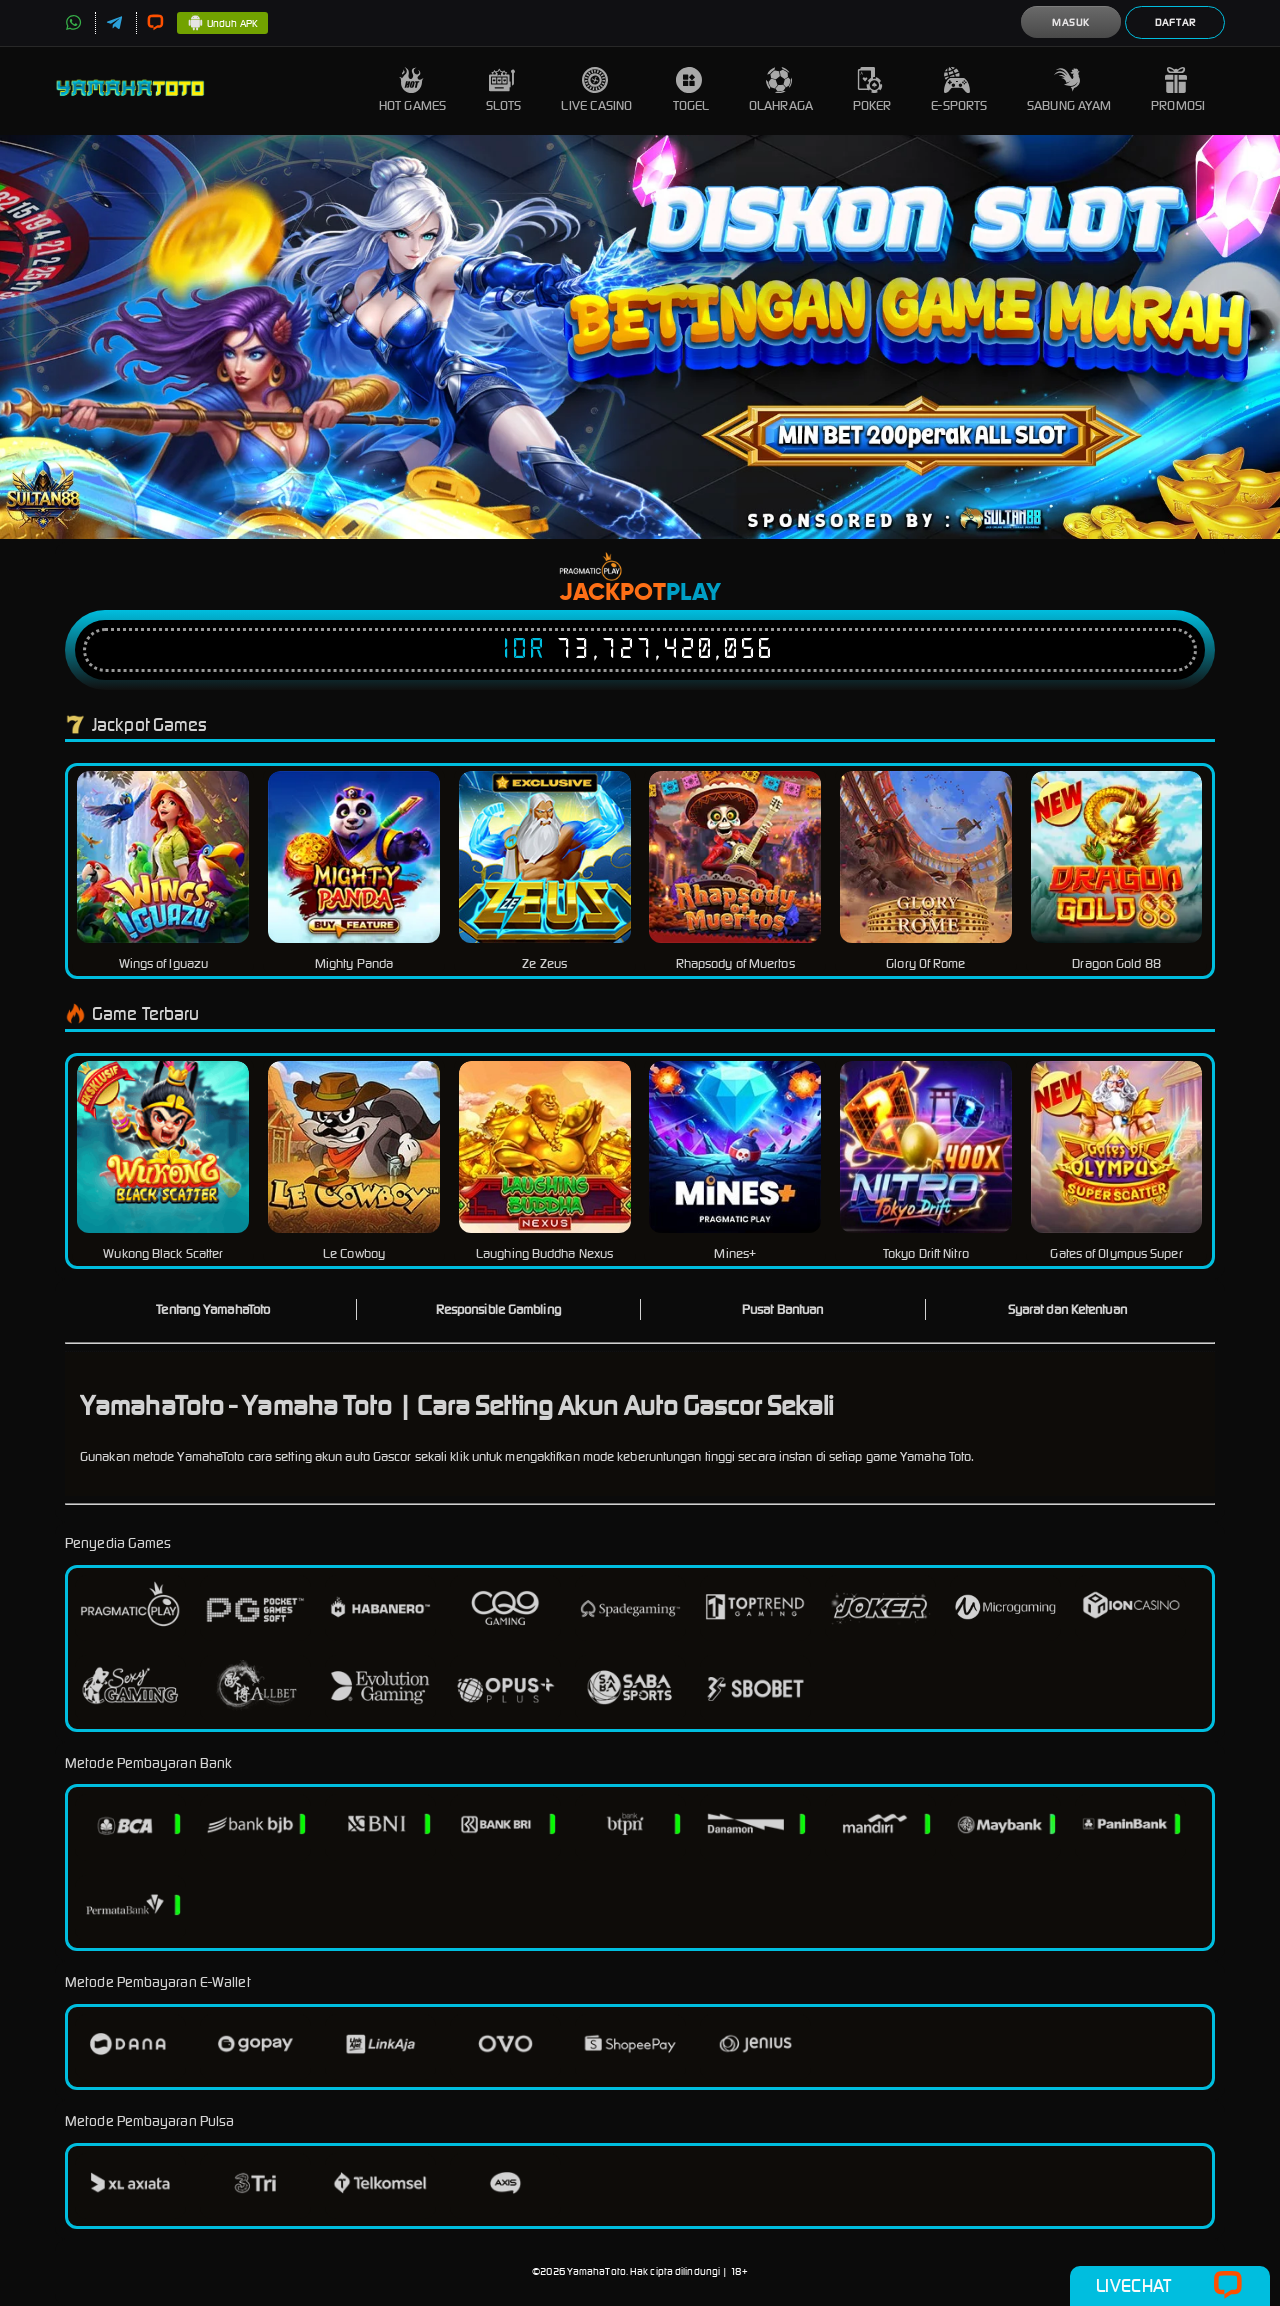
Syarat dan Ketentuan (1067, 1309)
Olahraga (781, 90)
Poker (872, 90)
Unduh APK (222, 24)
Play (693, 593)
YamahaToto (596, 2271)
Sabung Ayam (1069, 90)
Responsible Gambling (498, 1309)
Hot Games (412, 90)
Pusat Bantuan (782, 1309)
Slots (504, 90)
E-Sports (959, 90)
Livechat (1169, 2286)
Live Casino (596, 90)
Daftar (1175, 22)
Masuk (1071, 22)
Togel (691, 90)
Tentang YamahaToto (213, 1309)
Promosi (1178, 90)
